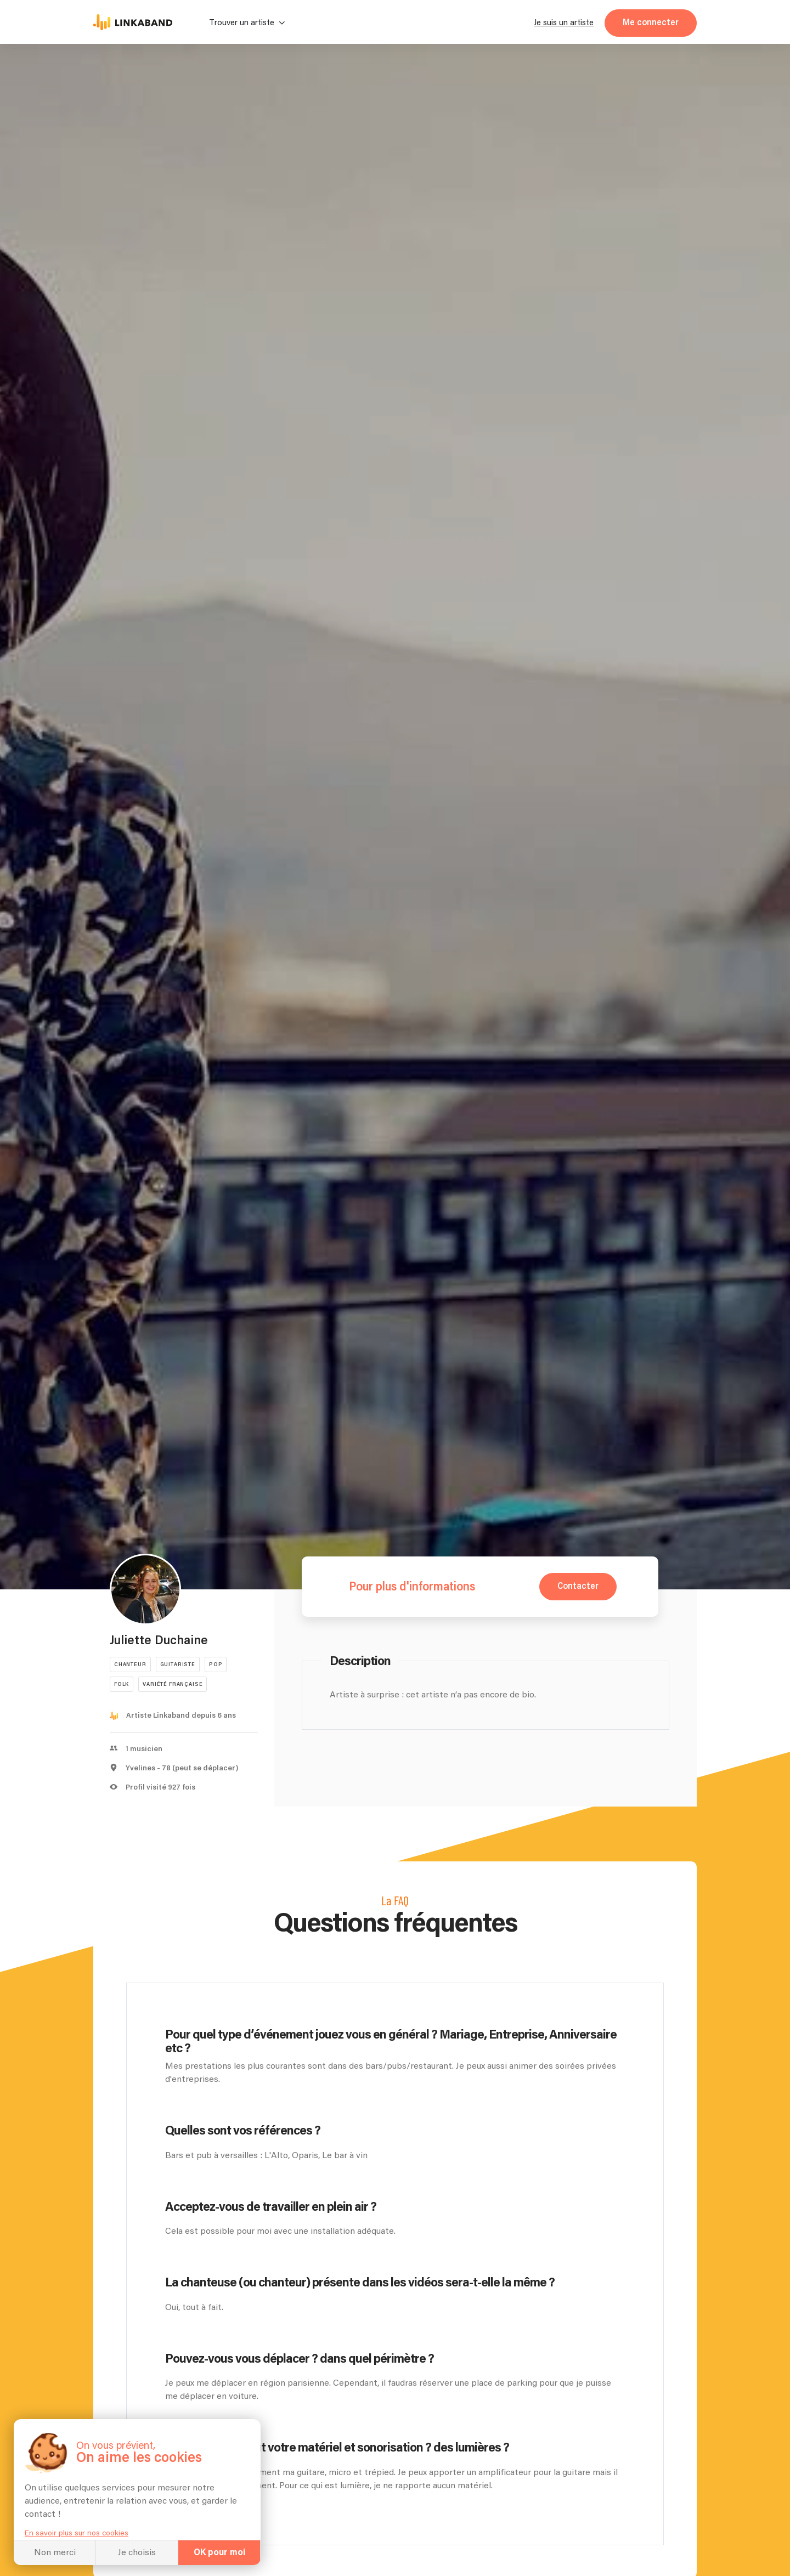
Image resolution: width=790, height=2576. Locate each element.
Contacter (578, 1586)
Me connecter (651, 22)
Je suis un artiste (564, 23)
